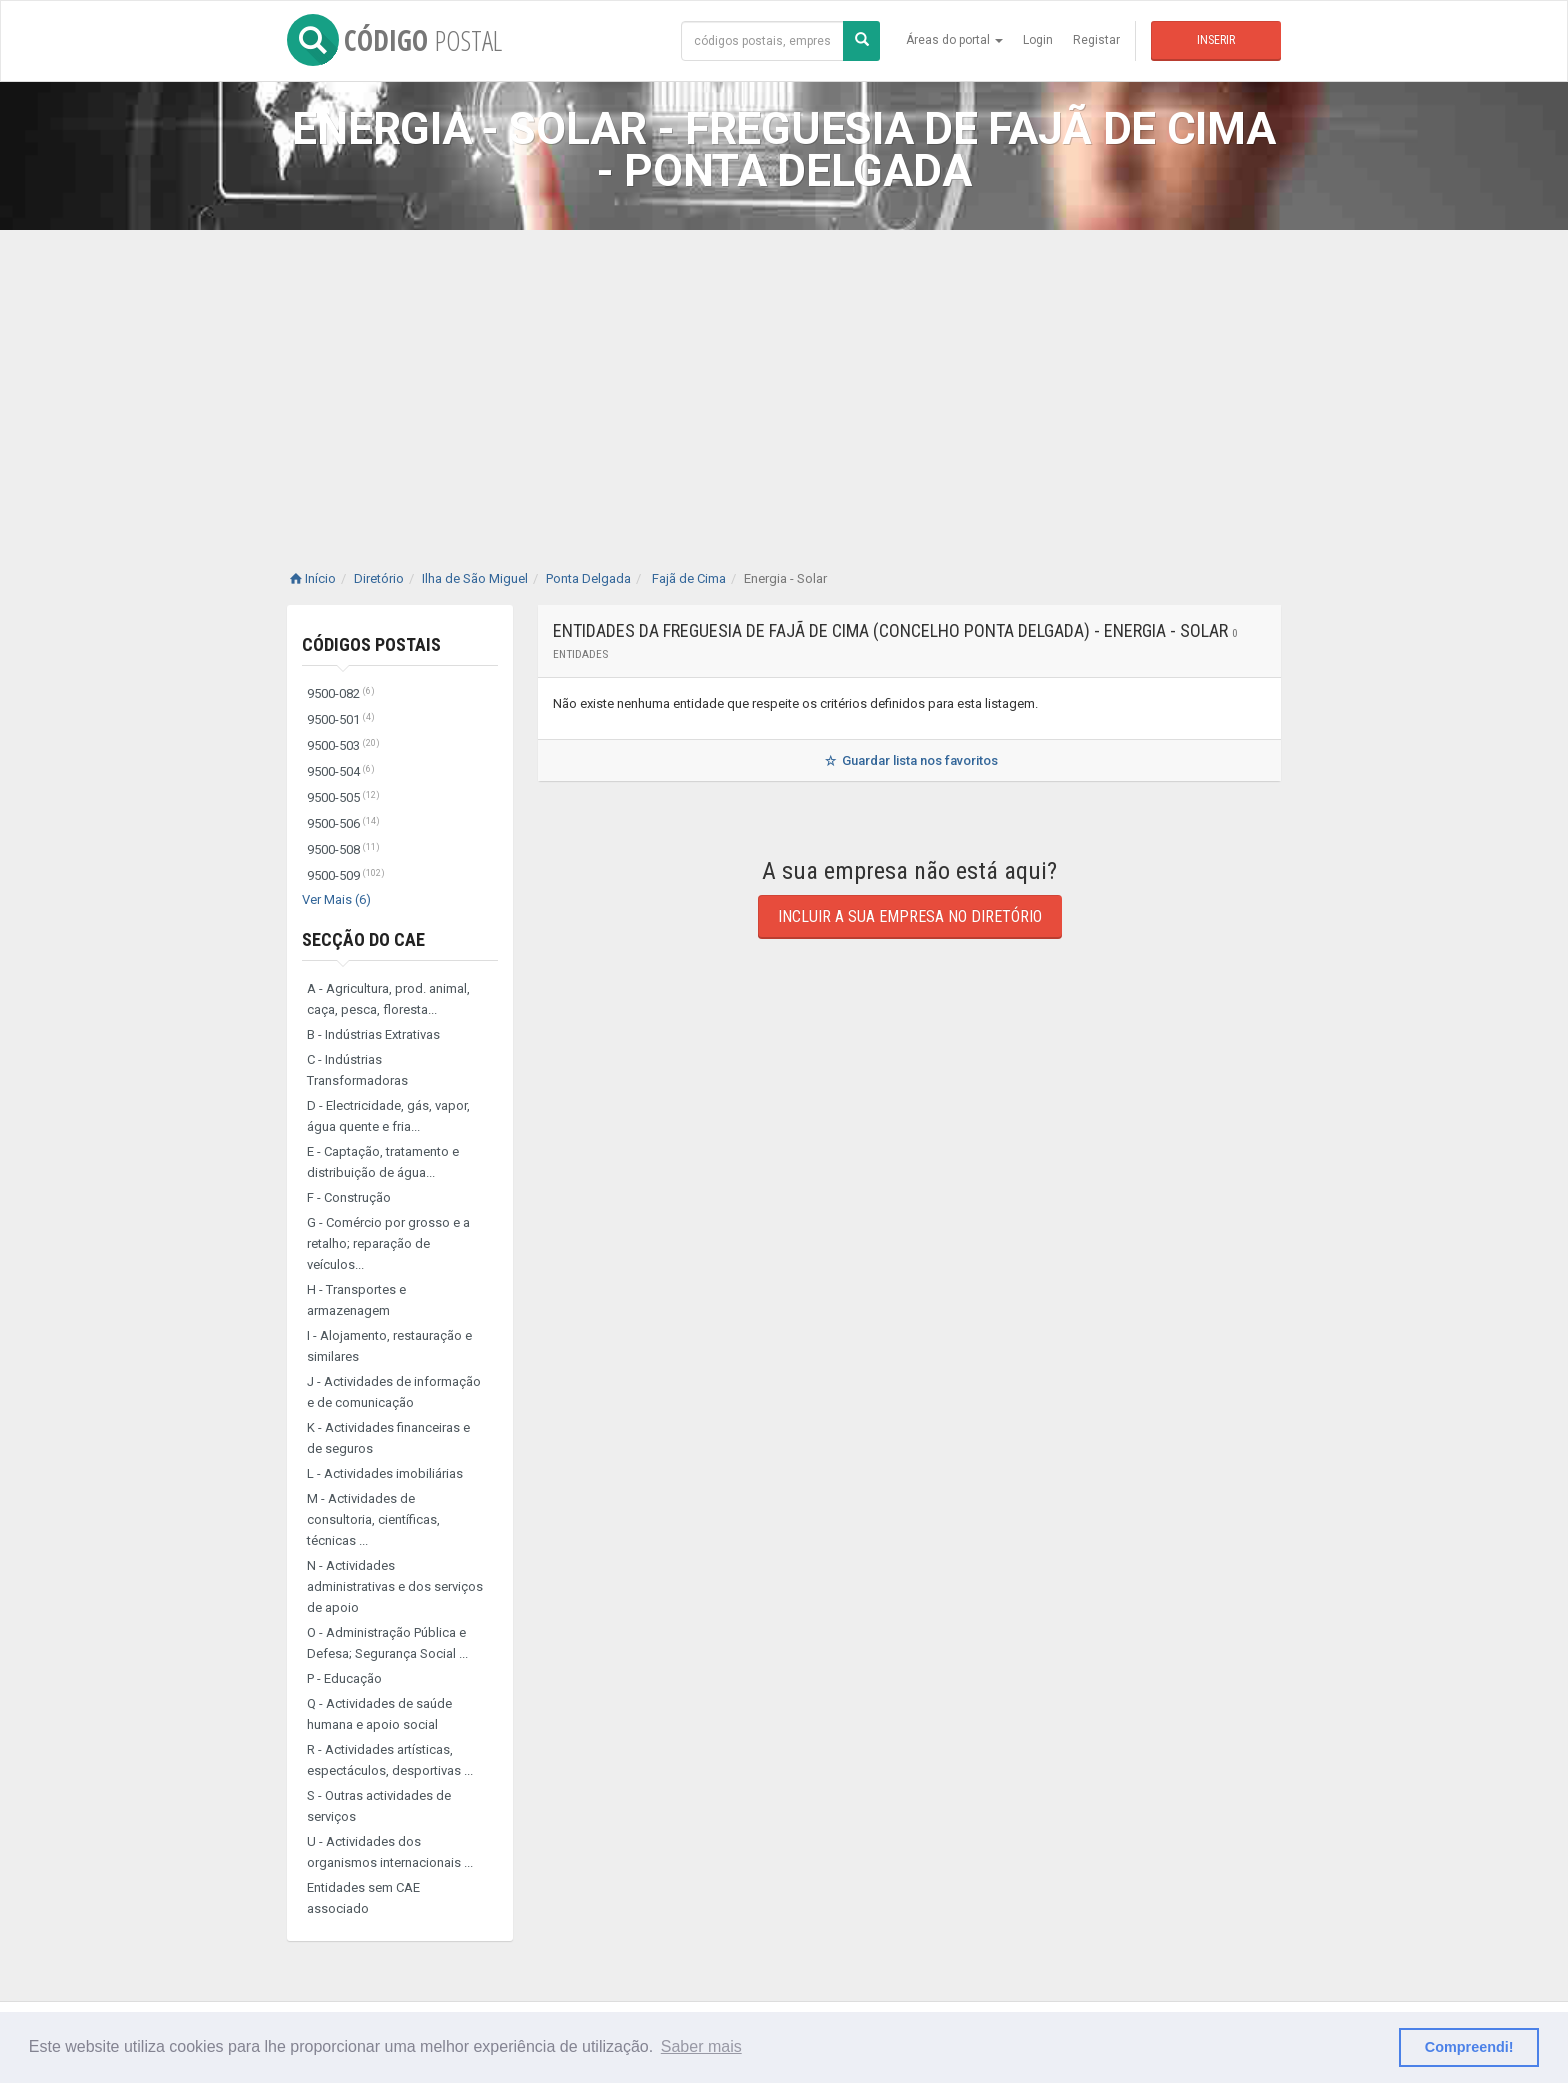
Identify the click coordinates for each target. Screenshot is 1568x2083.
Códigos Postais (371, 644)
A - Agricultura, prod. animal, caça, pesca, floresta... (388, 999)
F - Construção (349, 1197)
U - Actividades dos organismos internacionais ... (390, 1852)
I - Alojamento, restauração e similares (389, 1346)
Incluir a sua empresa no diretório (910, 916)
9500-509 (346, 875)
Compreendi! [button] (1469, 2047)
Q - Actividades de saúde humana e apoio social (379, 1714)
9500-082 (341, 693)
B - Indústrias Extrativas (373, 1034)
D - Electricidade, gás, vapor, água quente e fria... (388, 1116)
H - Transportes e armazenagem (356, 1300)
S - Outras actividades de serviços (379, 1806)
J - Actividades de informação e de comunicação (394, 1392)
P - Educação (344, 1678)
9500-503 (343, 745)
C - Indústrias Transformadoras (357, 1070)
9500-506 (343, 823)
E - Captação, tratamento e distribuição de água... (383, 1162)
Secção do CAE (363, 939)
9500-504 (341, 771)
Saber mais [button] (701, 2046)
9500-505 (343, 797)
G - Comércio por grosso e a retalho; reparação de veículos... (388, 1243)
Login (1038, 40)
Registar (1096, 40)
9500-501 (341, 719)
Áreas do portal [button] (954, 40)
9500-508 (343, 849)
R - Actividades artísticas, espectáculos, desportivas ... (390, 1760)
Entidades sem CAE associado (363, 1898)
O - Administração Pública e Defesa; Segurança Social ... (387, 1643)
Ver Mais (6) (336, 899)
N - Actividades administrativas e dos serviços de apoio (395, 1586)
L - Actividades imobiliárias (385, 1473)
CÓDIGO (394, 40)
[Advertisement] (784, 380)
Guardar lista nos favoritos (909, 760)
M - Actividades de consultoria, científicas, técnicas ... (373, 1519)
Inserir (1216, 40)
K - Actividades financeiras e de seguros (388, 1438)
